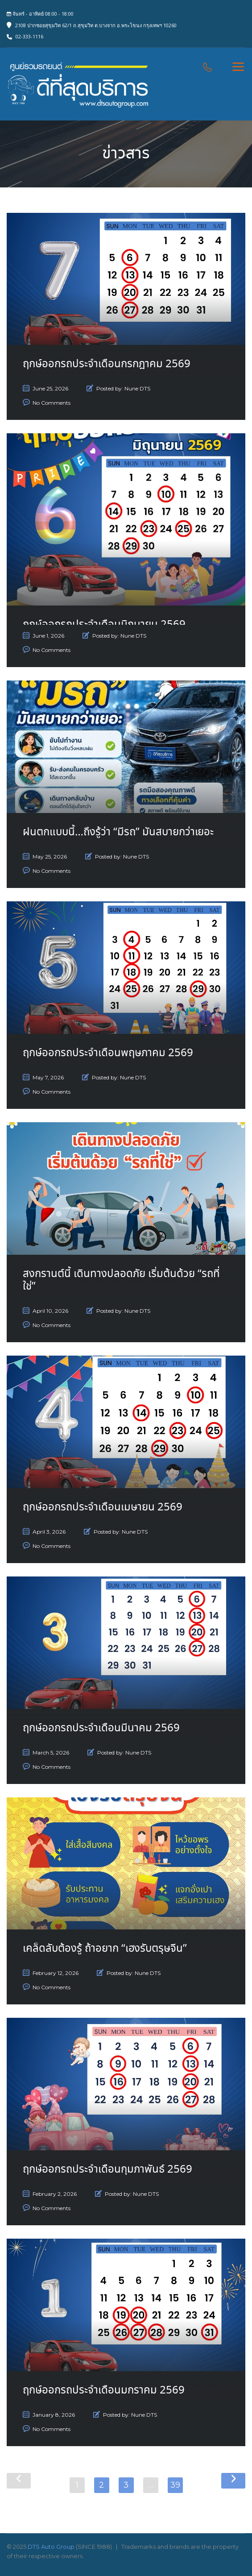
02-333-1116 (29, 36)
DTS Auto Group (51, 2546)
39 (175, 2485)
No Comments (51, 402)
